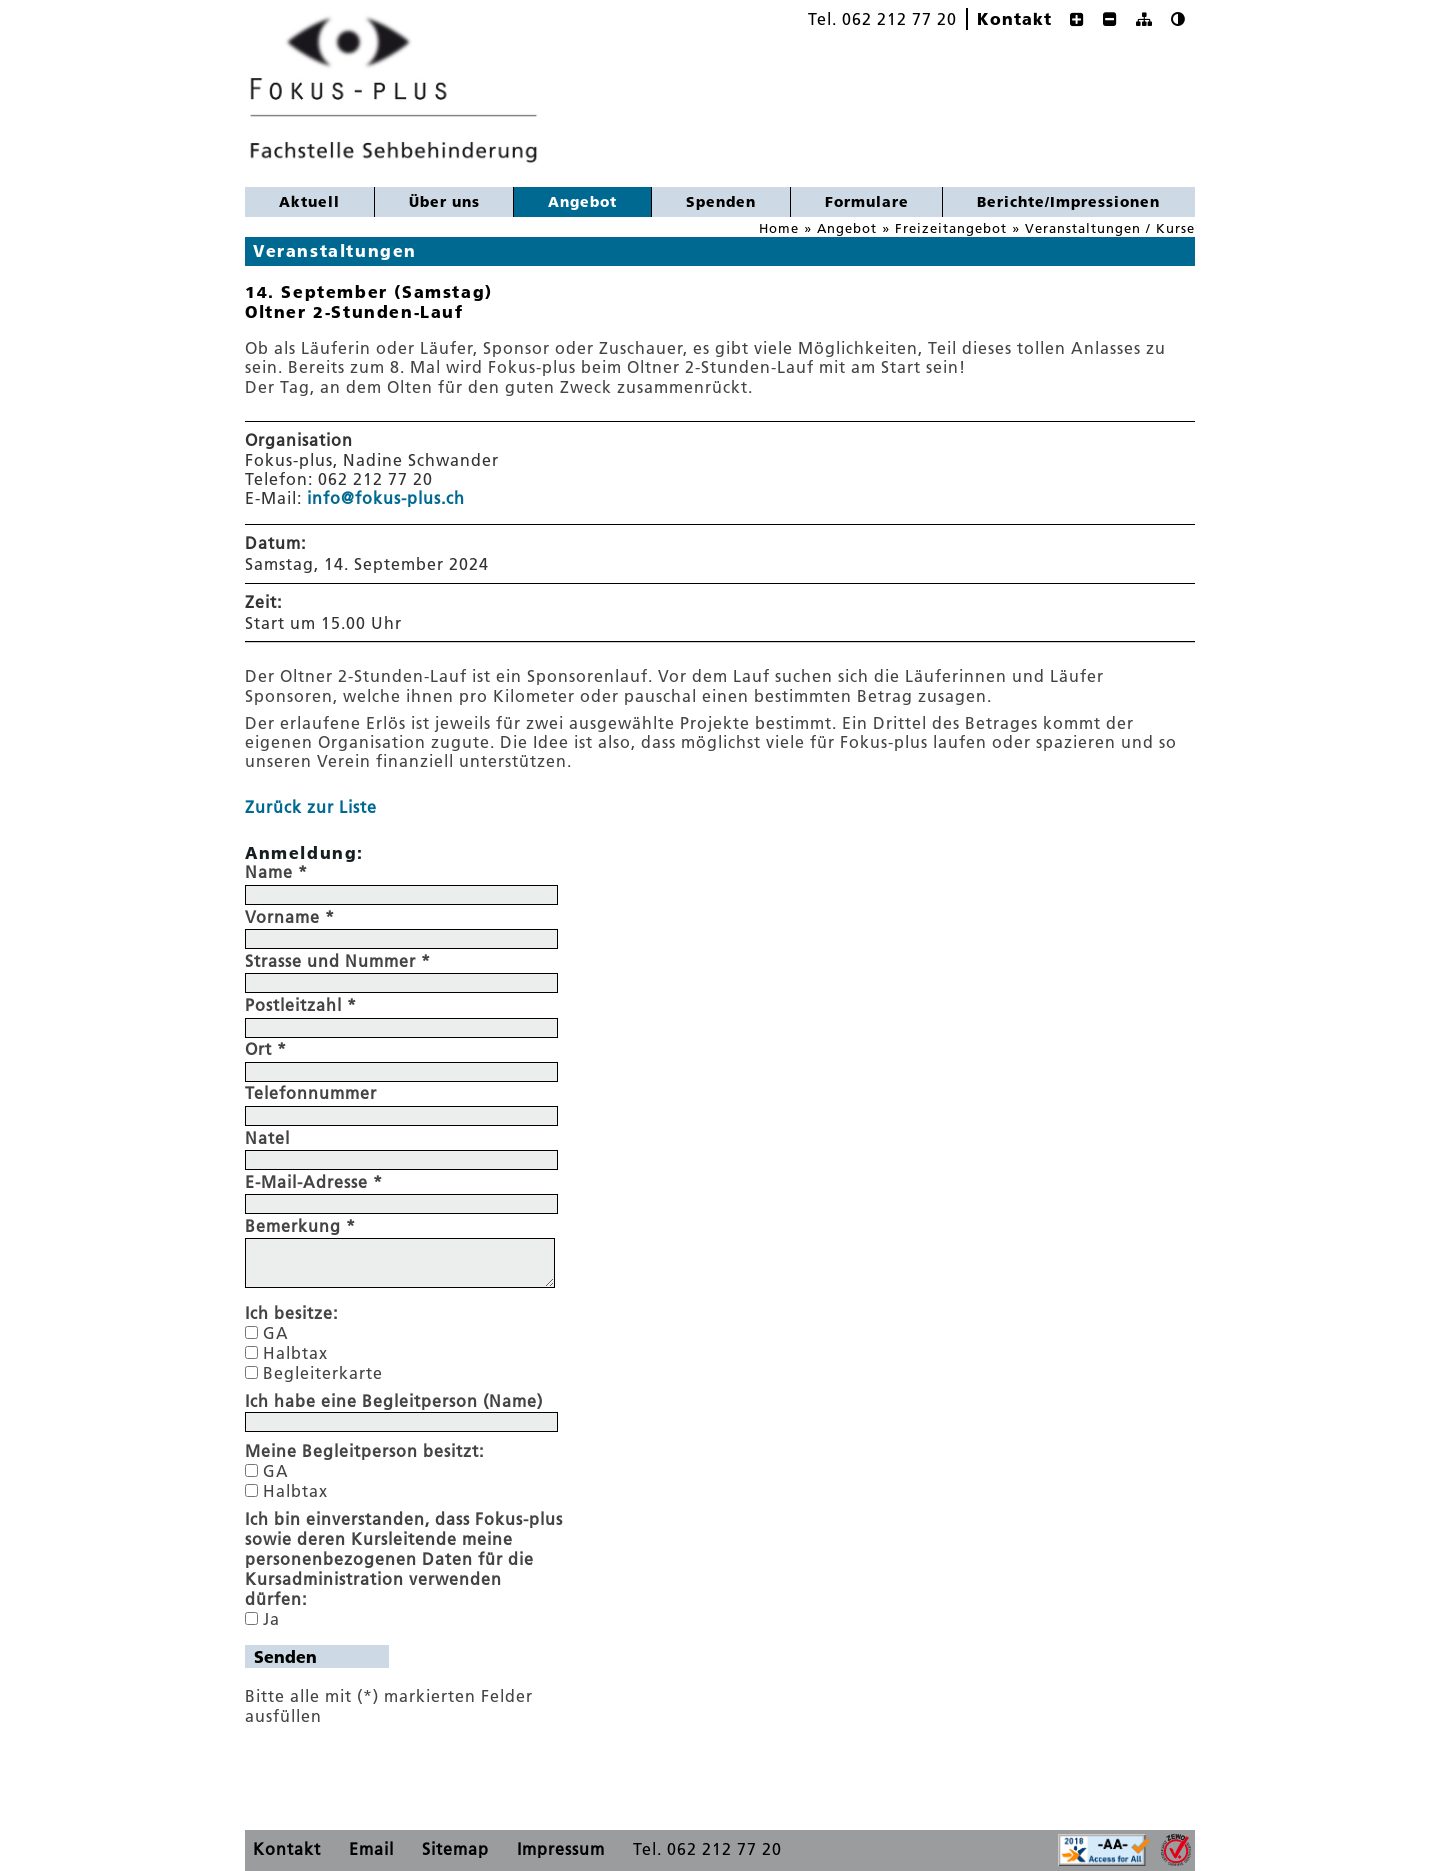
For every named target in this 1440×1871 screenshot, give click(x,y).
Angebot (565, 200)
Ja (271, 1619)
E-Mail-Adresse (314, 1182)
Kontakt (1014, 19)
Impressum (561, 1849)
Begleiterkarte (323, 1373)
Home (779, 228)
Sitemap (455, 1849)
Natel (267, 1138)
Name (276, 872)
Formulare (867, 201)
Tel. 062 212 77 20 (882, 19)
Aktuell (309, 201)
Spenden (721, 201)
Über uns (444, 201)
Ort (266, 1049)
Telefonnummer (311, 1093)
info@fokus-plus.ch (386, 498)
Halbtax (295, 1353)
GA (276, 1333)
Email (371, 1849)
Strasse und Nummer (338, 961)
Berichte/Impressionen (1068, 201)
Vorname (290, 917)
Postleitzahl (301, 1005)
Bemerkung (300, 1226)
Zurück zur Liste (311, 807)
